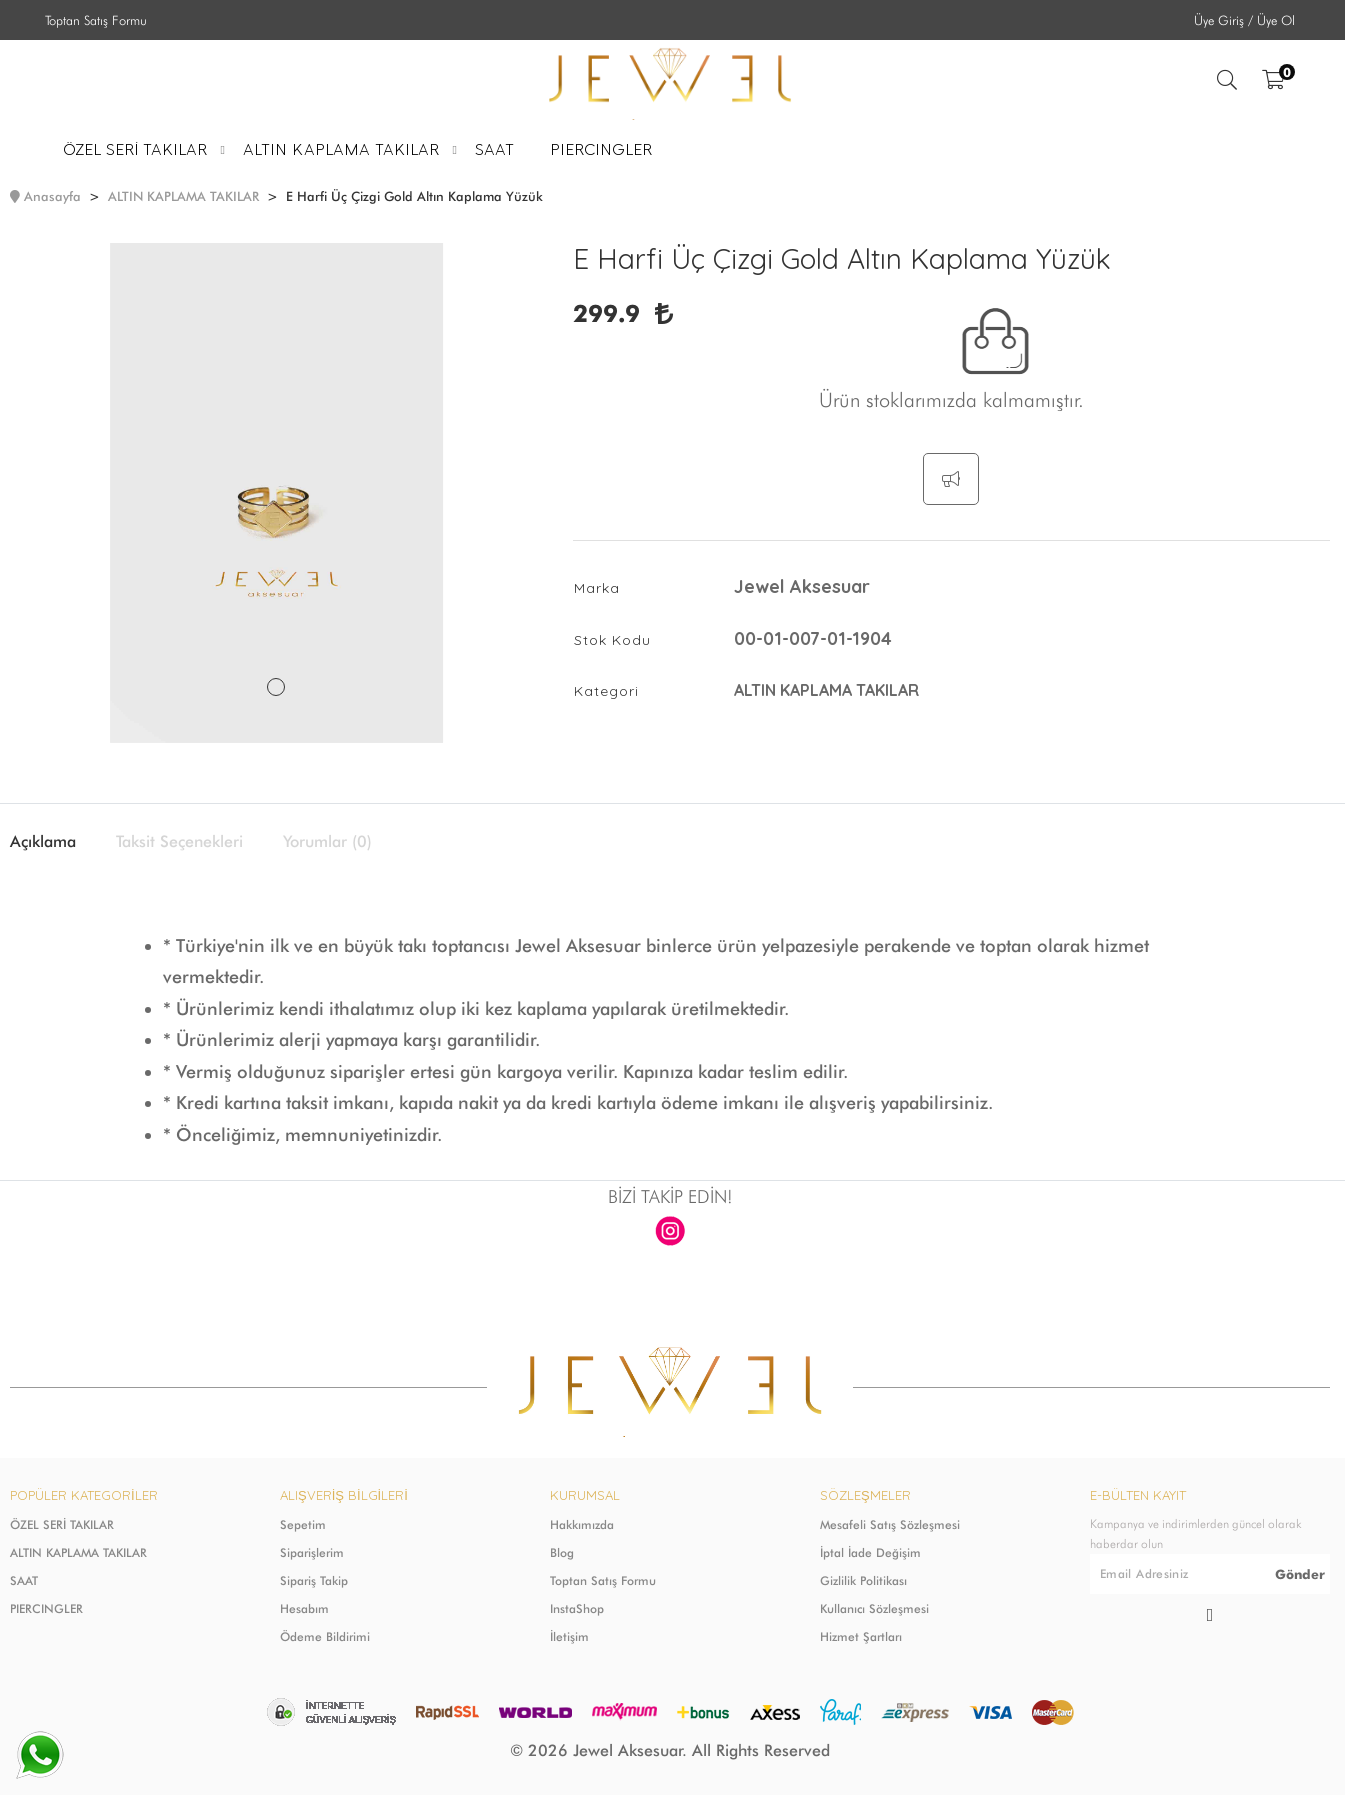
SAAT (24, 1580)
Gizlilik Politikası (863, 1580)
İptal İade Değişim (870, 1552)
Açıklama (43, 842)
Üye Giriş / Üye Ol (1244, 20)
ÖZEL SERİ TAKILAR (62, 1524)
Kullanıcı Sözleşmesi (874, 1608)
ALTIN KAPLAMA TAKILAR (183, 196)
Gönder (1300, 1574)
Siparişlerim (312, 1552)
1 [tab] (276, 687)
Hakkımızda (582, 1524)
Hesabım (304, 1608)
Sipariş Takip (314, 1580)
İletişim (569, 1636)
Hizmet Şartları (861, 1636)
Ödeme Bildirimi (325, 1636)
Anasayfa (52, 196)
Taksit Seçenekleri (179, 842)
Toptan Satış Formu (96, 20)
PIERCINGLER (46, 1608)
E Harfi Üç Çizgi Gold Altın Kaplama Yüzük (414, 196)
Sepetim (303, 1524)
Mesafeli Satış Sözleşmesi (890, 1524)
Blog (562, 1552)
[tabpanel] (276, 493)
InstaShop (577, 1608)
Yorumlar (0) (327, 842)
